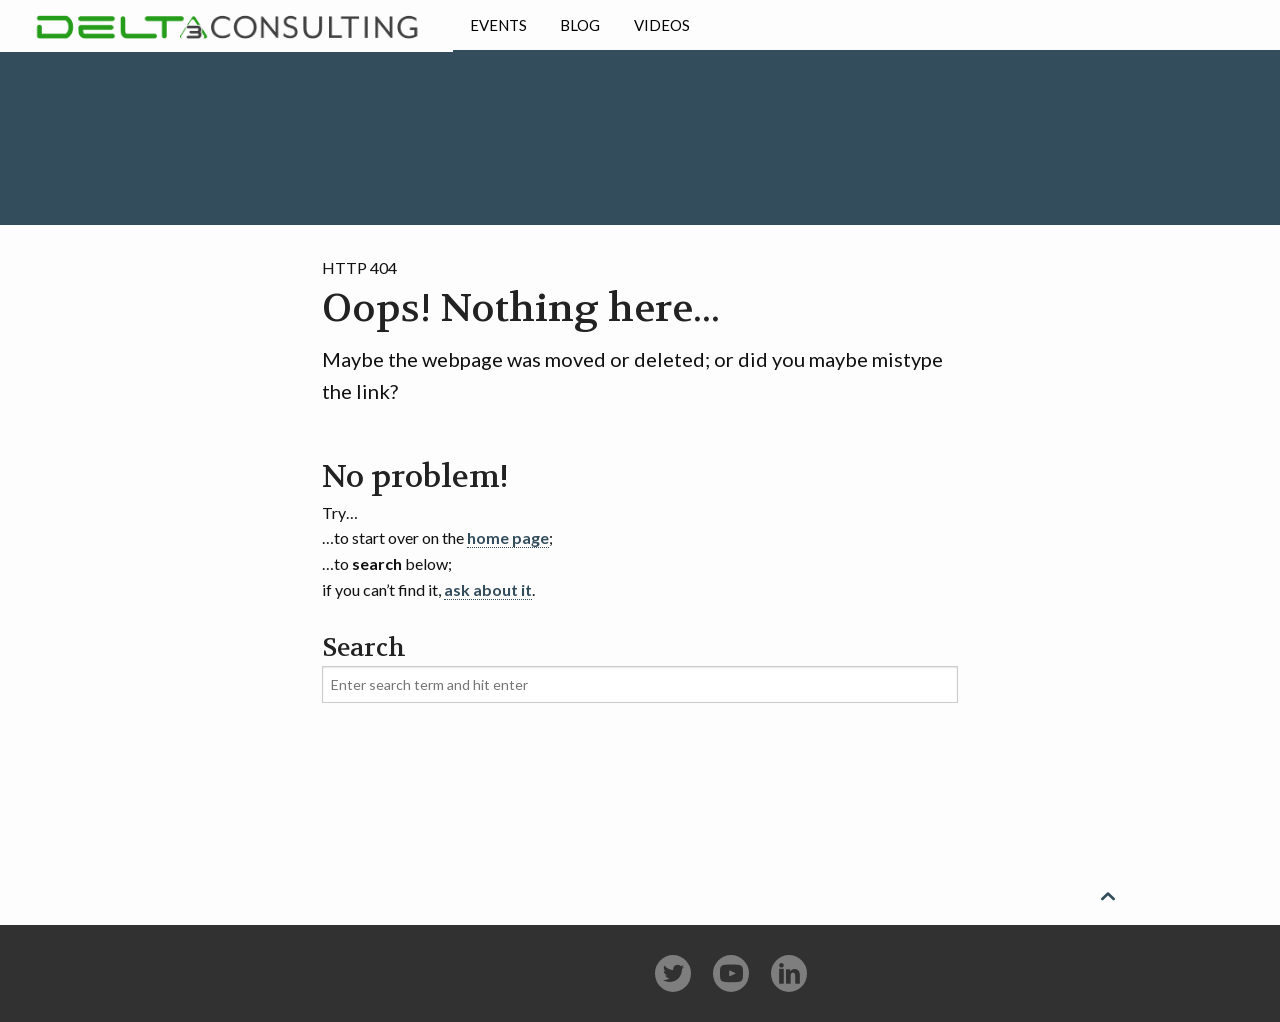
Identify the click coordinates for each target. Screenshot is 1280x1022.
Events (498, 25)
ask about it (488, 589)
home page (508, 537)
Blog (580, 25)
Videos (662, 25)
